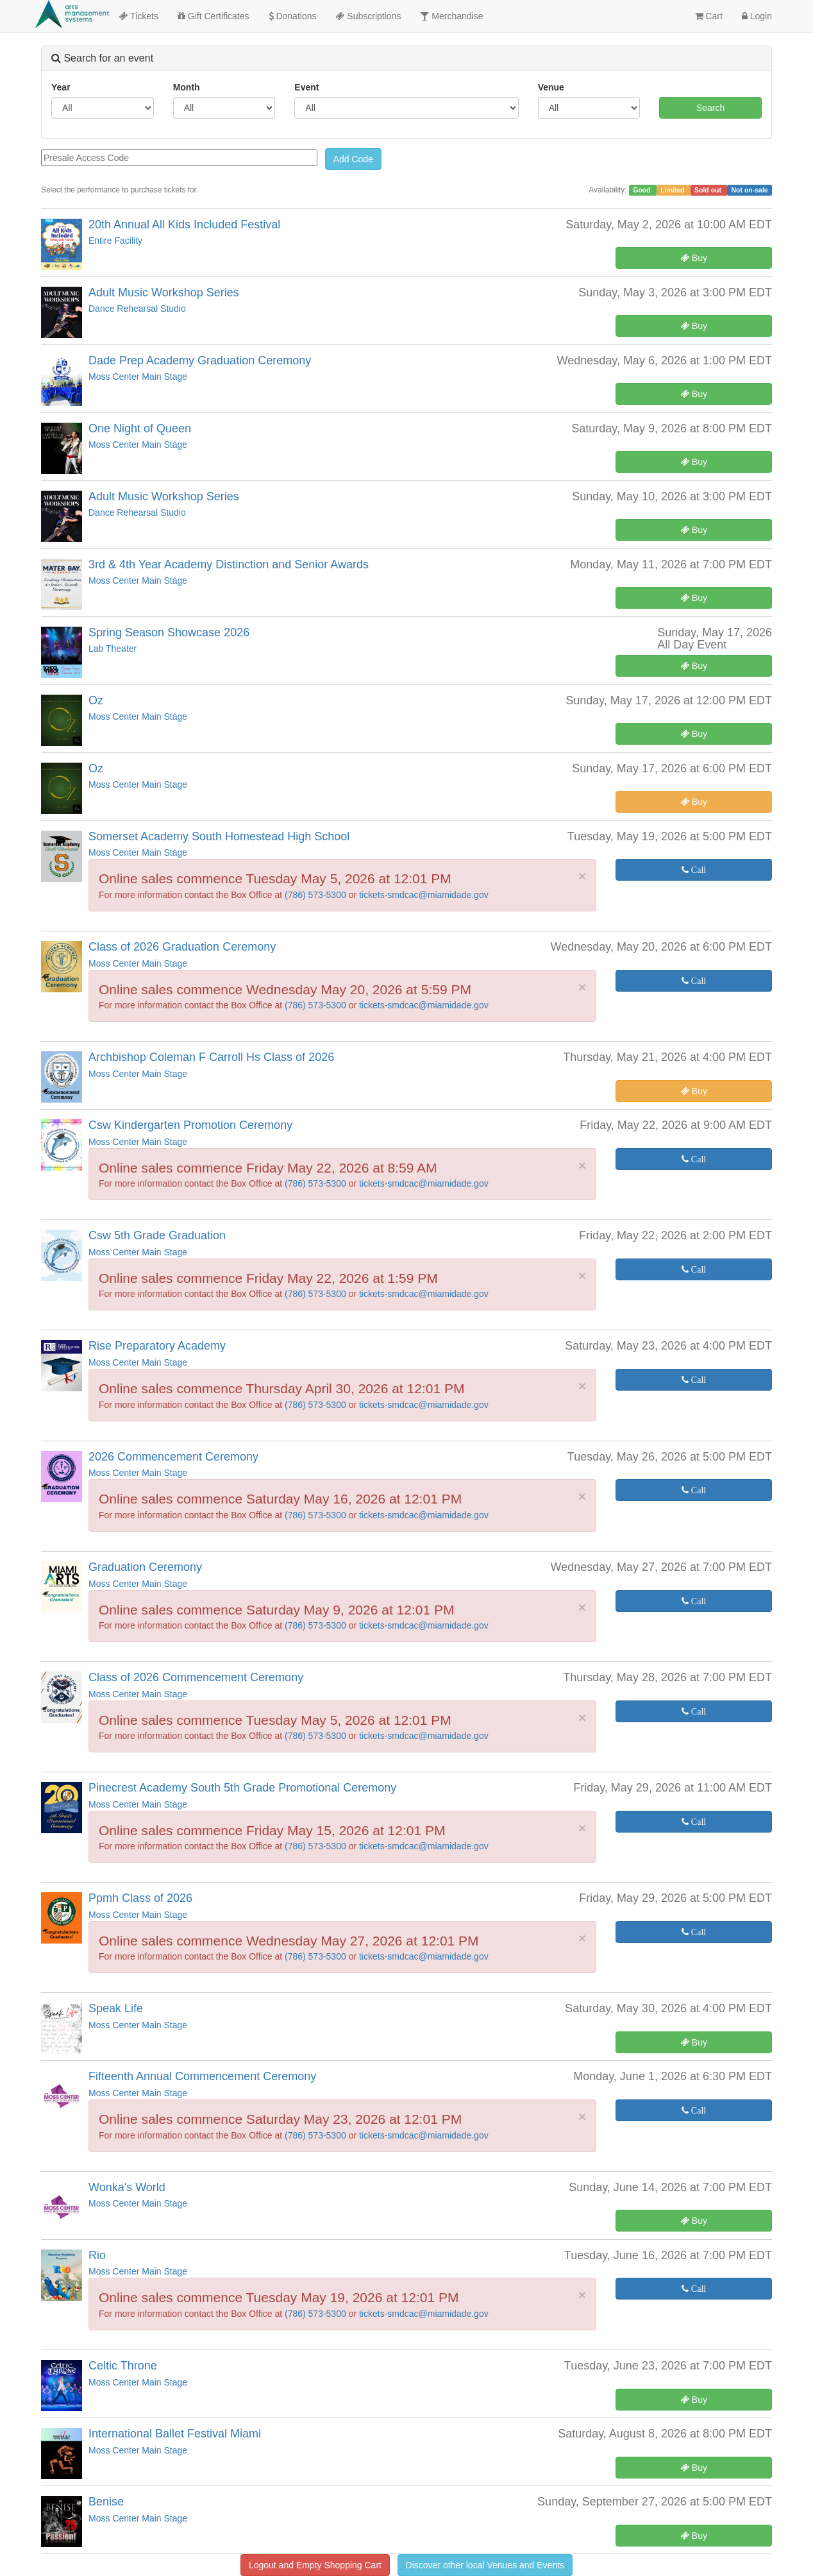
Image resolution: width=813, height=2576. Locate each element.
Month (186, 87)
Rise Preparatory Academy (157, 1345)
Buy (693, 258)
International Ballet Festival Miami (174, 2433)
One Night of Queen (139, 428)
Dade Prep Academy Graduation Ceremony (199, 360)
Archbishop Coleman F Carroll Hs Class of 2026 (211, 1057)
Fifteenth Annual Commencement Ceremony (202, 2076)
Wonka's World (126, 2187)
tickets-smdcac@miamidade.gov (424, 895)
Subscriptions (368, 16)
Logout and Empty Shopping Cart (315, 2565)
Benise (106, 2501)
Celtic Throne (122, 2365)
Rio (97, 2255)
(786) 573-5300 (317, 895)
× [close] (582, 876)
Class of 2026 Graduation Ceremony (182, 946)
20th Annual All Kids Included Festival (184, 224)
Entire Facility (115, 240)
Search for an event (102, 58)
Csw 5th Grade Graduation (157, 1235)
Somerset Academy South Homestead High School (218, 836)
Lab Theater (112, 648)
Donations (293, 16)
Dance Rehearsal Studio (137, 308)
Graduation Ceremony (145, 1567)
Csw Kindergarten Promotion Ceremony (190, 1125)
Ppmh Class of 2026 (140, 1898)
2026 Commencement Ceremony (173, 1456)
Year (61, 87)
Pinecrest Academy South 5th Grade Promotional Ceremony (242, 1787)
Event (306, 87)
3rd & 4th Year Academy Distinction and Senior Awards (228, 564)
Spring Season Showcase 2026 (168, 632)
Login (757, 16)
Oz (95, 700)
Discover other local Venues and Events (485, 2565)
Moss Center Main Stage (137, 376)
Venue (551, 87)
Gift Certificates (213, 16)
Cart (709, 16)
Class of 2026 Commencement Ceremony (195, 1677)
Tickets (138, 16)
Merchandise (451, 16)
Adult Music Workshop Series (163, 292)
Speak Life (115, 2008)
